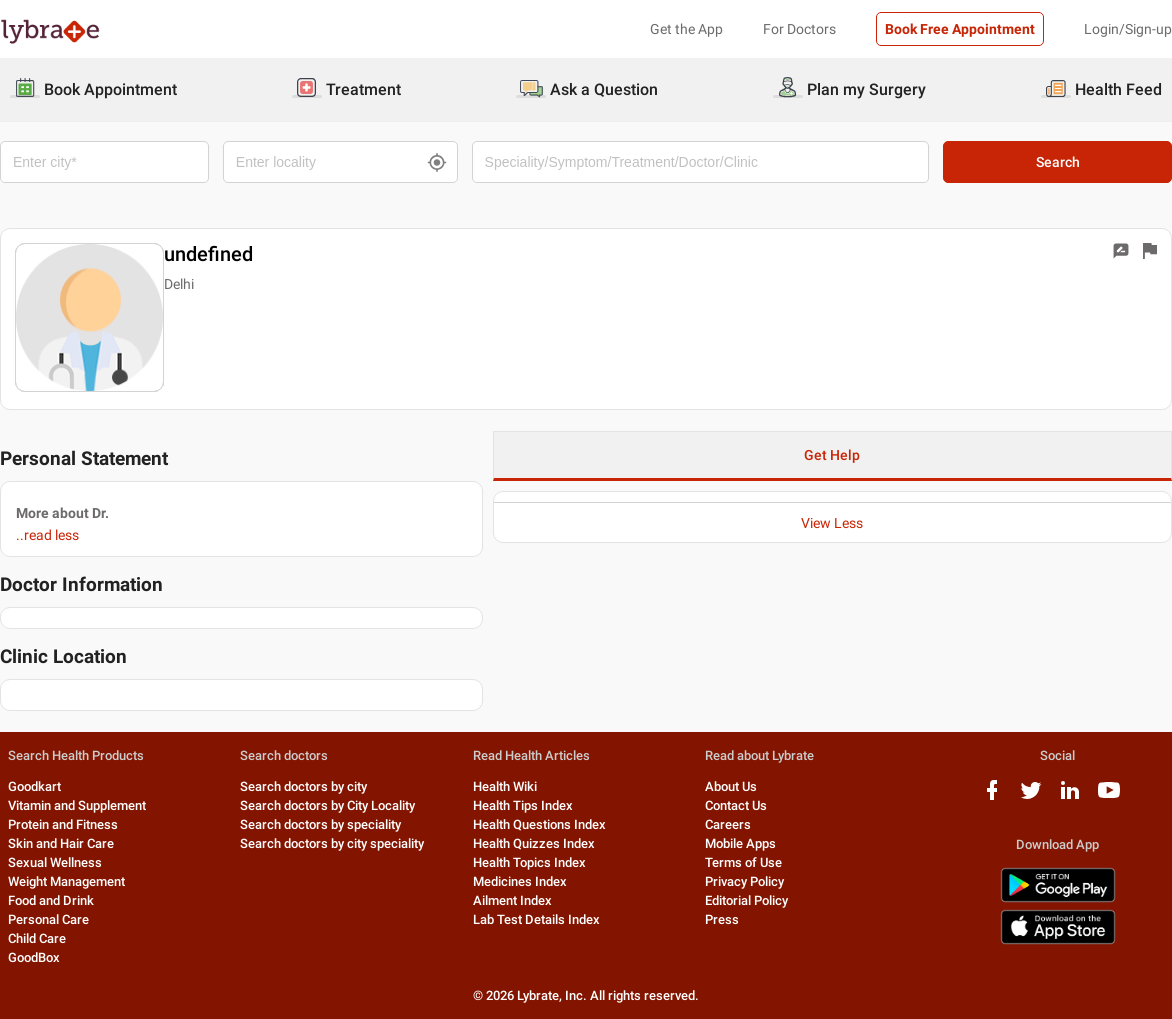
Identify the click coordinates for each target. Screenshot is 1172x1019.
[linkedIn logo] (1070, 797)
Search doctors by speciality (320, 824)
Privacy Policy (744, 881)
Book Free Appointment (960, 29)
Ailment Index (512, 900)
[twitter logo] (1031, 797)
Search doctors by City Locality (327, 805)
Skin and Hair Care (61, 843)
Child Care (37, 938)
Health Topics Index (529, 862)
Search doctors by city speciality (332, 843)
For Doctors (799, 29)
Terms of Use (743, 862)
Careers (728, 824)
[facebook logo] (992, 797)
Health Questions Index (539, 824)
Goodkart (34, 786)
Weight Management (66, 881)
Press (722, 919)
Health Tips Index (523, 805)
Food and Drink (51, 900)
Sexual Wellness (55, 862)
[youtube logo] (1109, 797)
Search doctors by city (303, 786)
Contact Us (736, 805)
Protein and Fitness (63, 824)
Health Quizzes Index (534, 843)
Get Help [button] (832, 455)
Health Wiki (505, 786)
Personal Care (48, 919)
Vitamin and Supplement (77, 805)
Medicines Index (520, 881)
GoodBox (34, 957)
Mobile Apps (740, 843)
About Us (731, 786)
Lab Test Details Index (536, 919)
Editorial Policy (746, 900)
